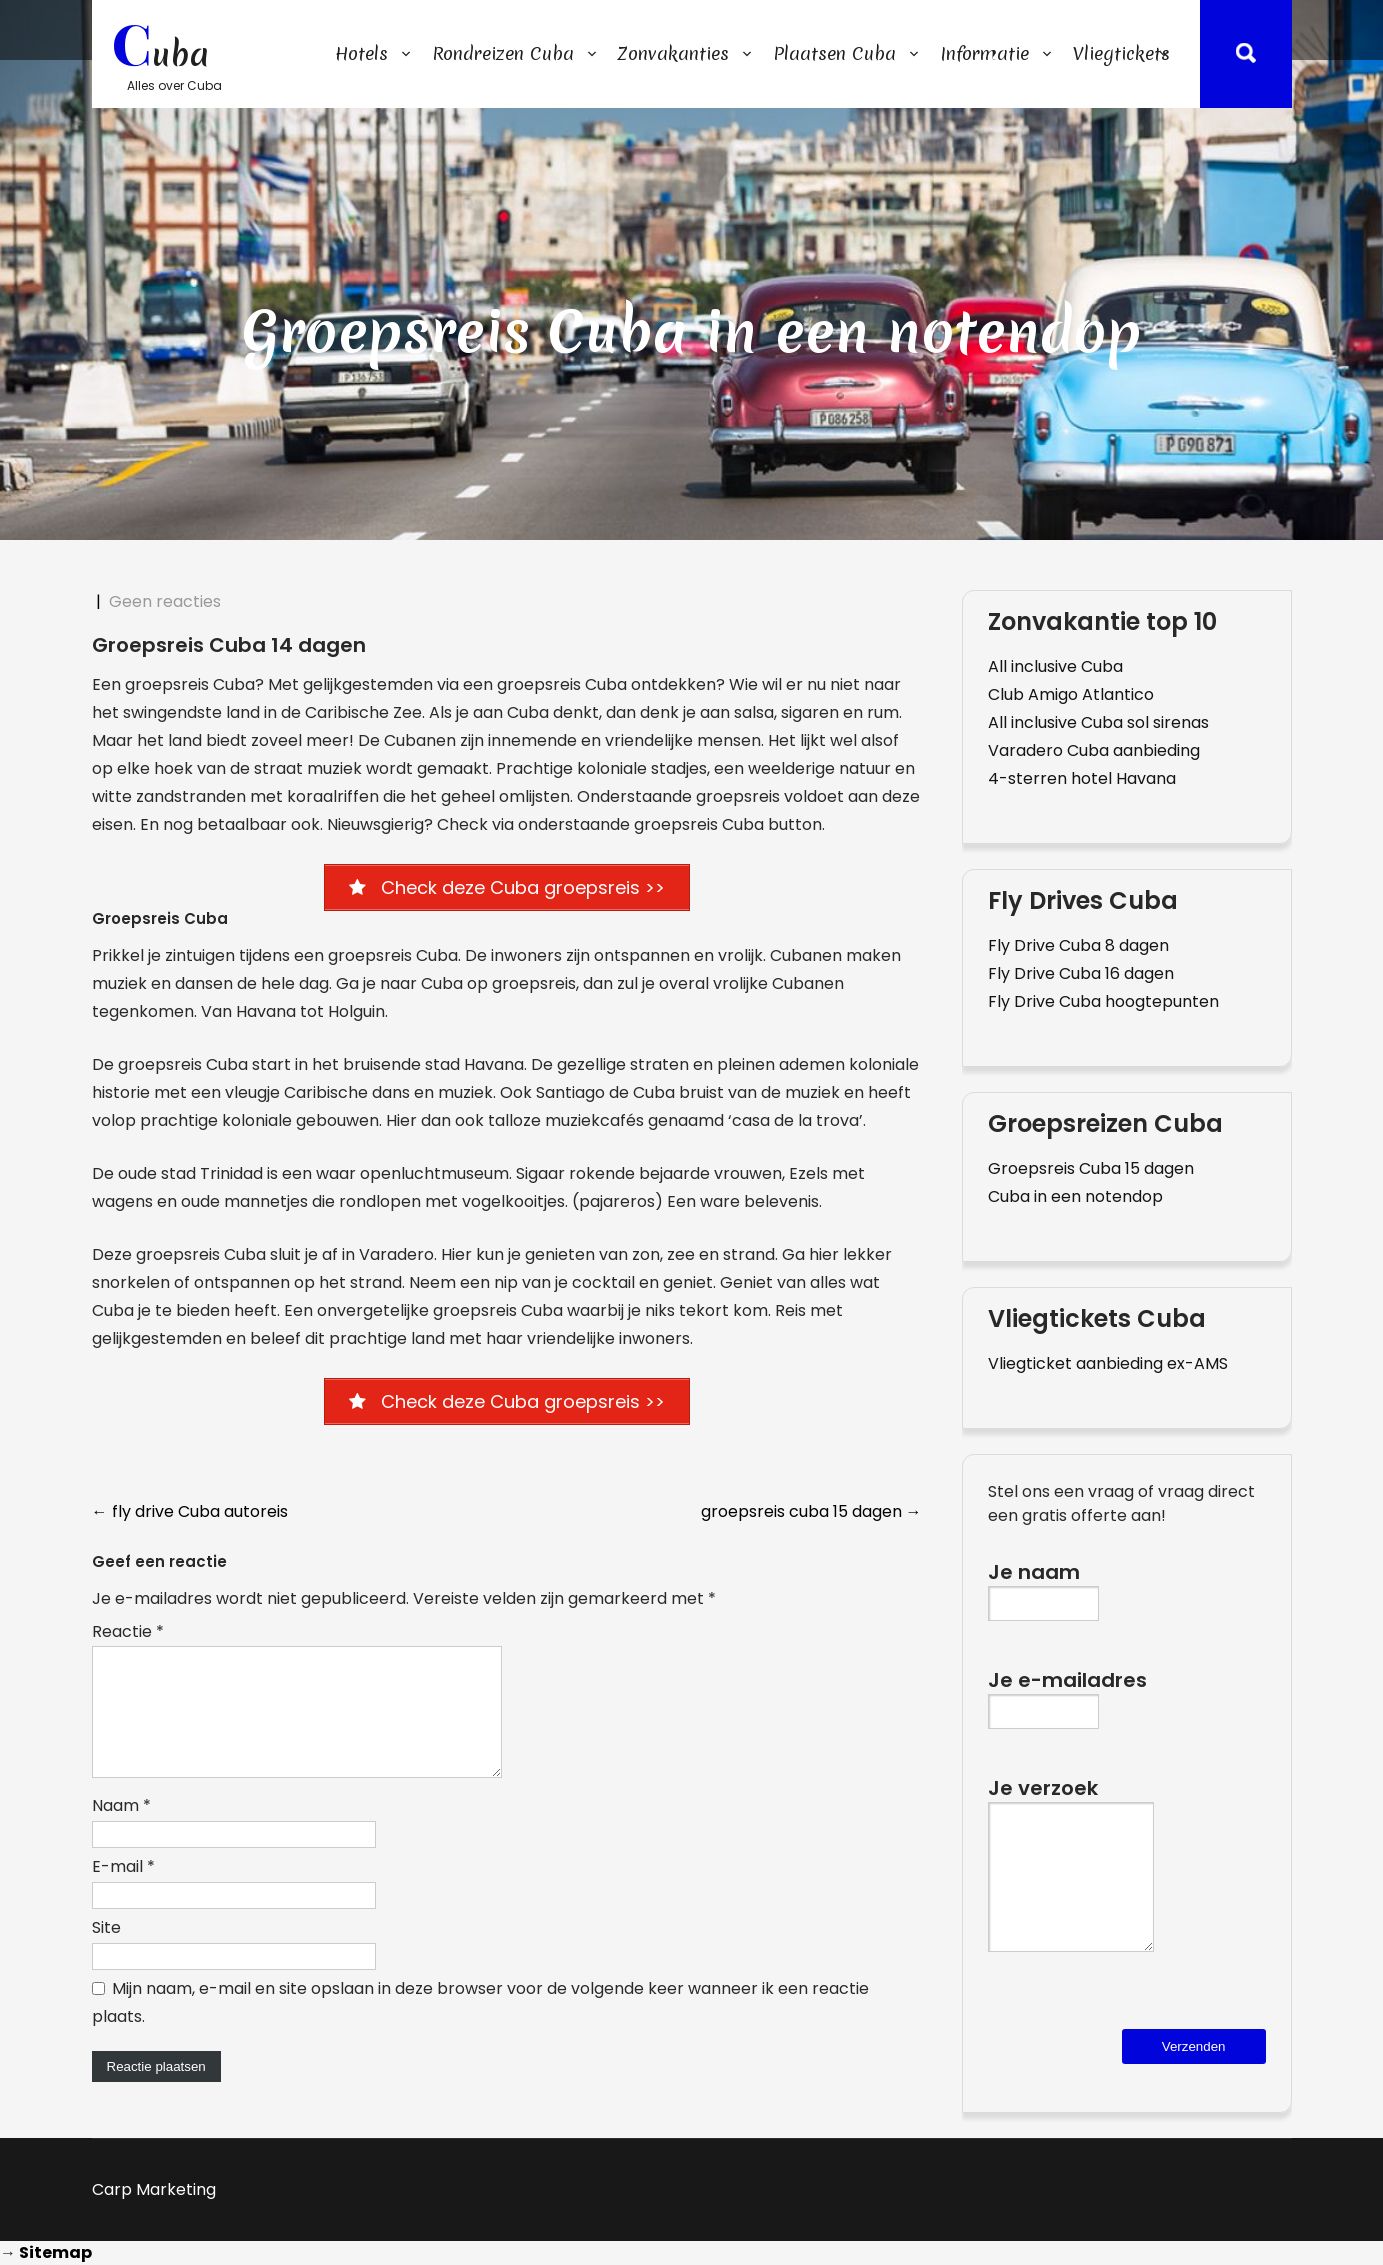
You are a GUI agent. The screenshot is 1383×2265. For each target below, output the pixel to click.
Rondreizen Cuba (503, 53)
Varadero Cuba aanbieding (1094, 750)
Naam (121, 1830)
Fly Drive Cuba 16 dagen (1081, 973)
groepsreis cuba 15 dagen (811, 1512)
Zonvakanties (673, 53)
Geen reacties (165, 601)
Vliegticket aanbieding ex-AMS (1108, 1363)
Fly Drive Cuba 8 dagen (1078, 945)
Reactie (128, 1632)
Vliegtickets (1121, 53)
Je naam (1043, 1586)
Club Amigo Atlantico (1071, 694)
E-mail (123, 1891)
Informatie (984, 53)
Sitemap (55, 2252)
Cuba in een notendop (1075, 1196)
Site (106, 1952)
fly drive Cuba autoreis (190, 1512)
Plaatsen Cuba (834, 53)
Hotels (361, 53)
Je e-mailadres (1067, 1694)
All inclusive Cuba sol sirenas (1098, 722)
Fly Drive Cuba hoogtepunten (1103, 1001)
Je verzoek (1071, 1879)
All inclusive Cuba (1055, 666)
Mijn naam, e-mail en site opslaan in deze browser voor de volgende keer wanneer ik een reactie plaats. (480, 2027)
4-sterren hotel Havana (1082, 778)
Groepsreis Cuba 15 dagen (1091, 1168)
